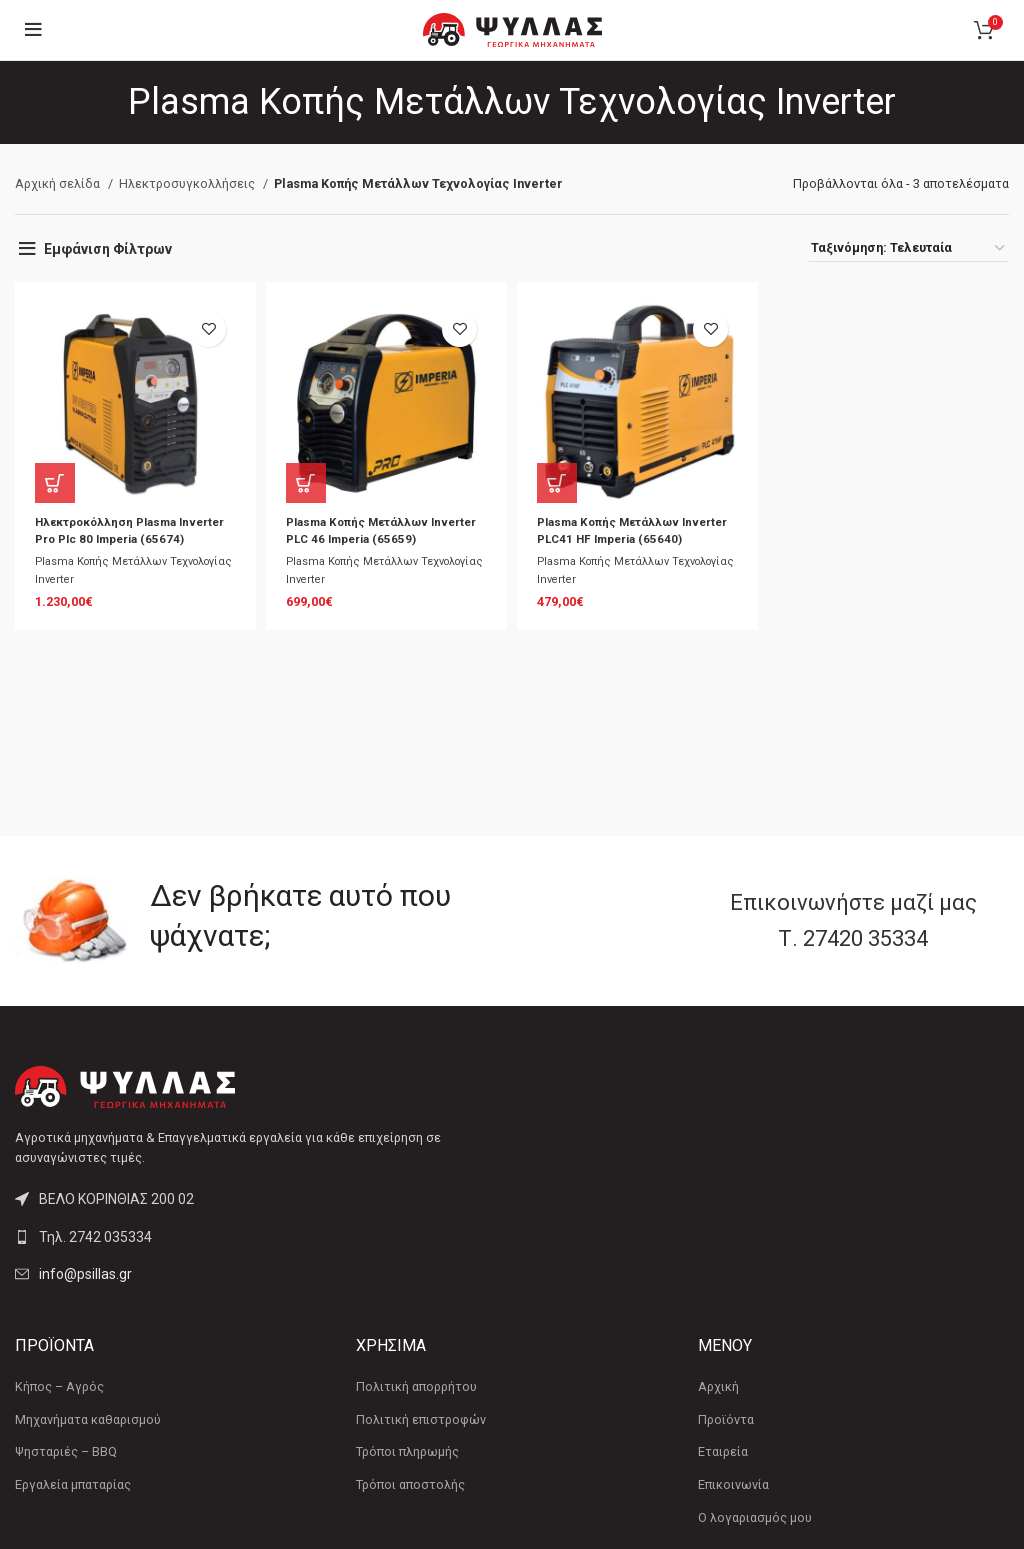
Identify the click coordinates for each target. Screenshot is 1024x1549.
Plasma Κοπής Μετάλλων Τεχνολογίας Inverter (106, 589)
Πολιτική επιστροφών (421, 1419)
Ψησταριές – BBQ (66, 1451)
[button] (55, 483)
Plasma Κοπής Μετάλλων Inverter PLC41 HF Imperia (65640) (617, 539)
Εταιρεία (723, 1451)
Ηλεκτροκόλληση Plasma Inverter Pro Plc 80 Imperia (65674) (118, 539)
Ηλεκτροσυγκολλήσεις (188, 183)
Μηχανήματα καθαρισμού (88, 1419)
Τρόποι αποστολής (410, 1484)
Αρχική (718, 1386)
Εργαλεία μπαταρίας (73, 1484)
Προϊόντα (726, 1419)
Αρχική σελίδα (59, 183)
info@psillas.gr (85, 1274)
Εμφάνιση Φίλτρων (108, 249)
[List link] (256, 1237)
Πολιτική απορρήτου (416, 1386)
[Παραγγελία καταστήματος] (909, 248)
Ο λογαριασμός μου (755, 1517)
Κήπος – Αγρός (59, 1386)
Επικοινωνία (733, 1484)
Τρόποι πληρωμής (407, 1451)
